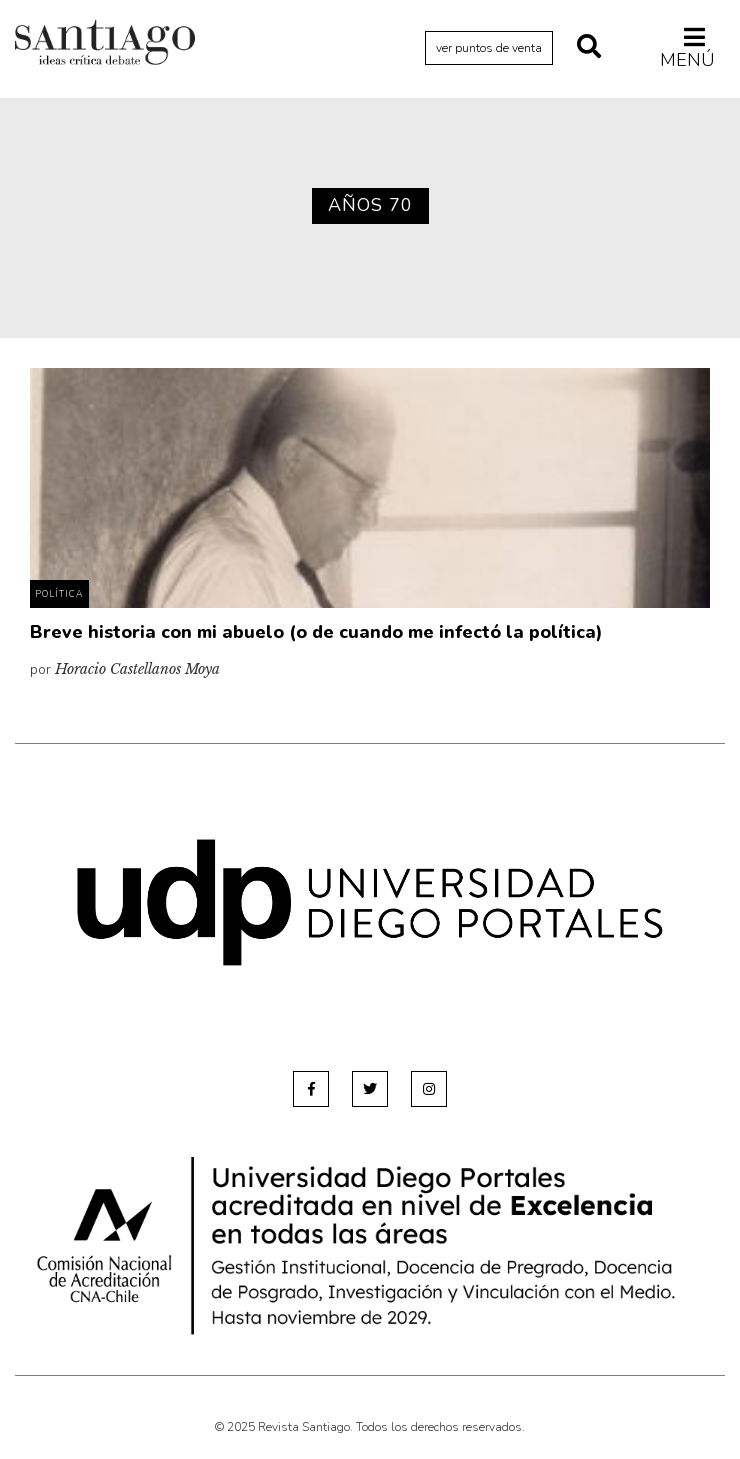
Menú (687, 48)
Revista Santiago (105, 45)
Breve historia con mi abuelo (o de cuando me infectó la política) (316, 632)
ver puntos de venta (489, 48)
